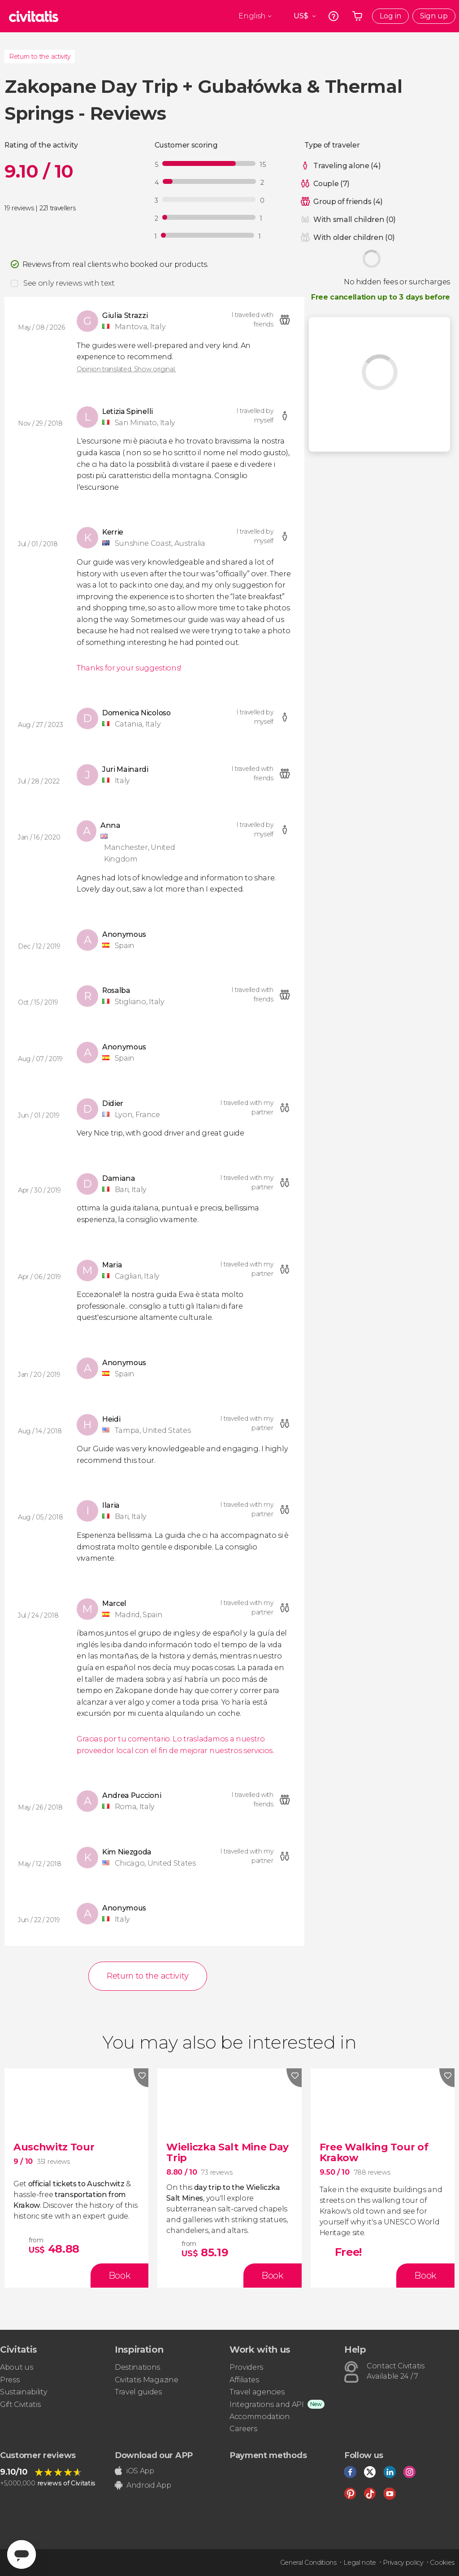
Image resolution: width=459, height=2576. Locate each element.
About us (16, 2367)
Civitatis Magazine (146, 2380)
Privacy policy (403, 2563)
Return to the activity (39, 56)
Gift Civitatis (20, 2404)
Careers (243, 2428)
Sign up (434, 16)
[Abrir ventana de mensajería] (21, 2554)
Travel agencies (257, 2392)
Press (9, 2380)
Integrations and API (267, 2404)
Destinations (137, 2367)
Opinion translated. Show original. (126, 369)
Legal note (359, 2563)
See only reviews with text (69, 283)
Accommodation (260, 2416)
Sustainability (24, 2392)
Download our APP (154, 2455)
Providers (246, 2367)
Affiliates (244, 2380)
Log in (390, 16)
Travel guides (138, 2392)
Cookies (442, 2563)
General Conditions (308, 2563)
